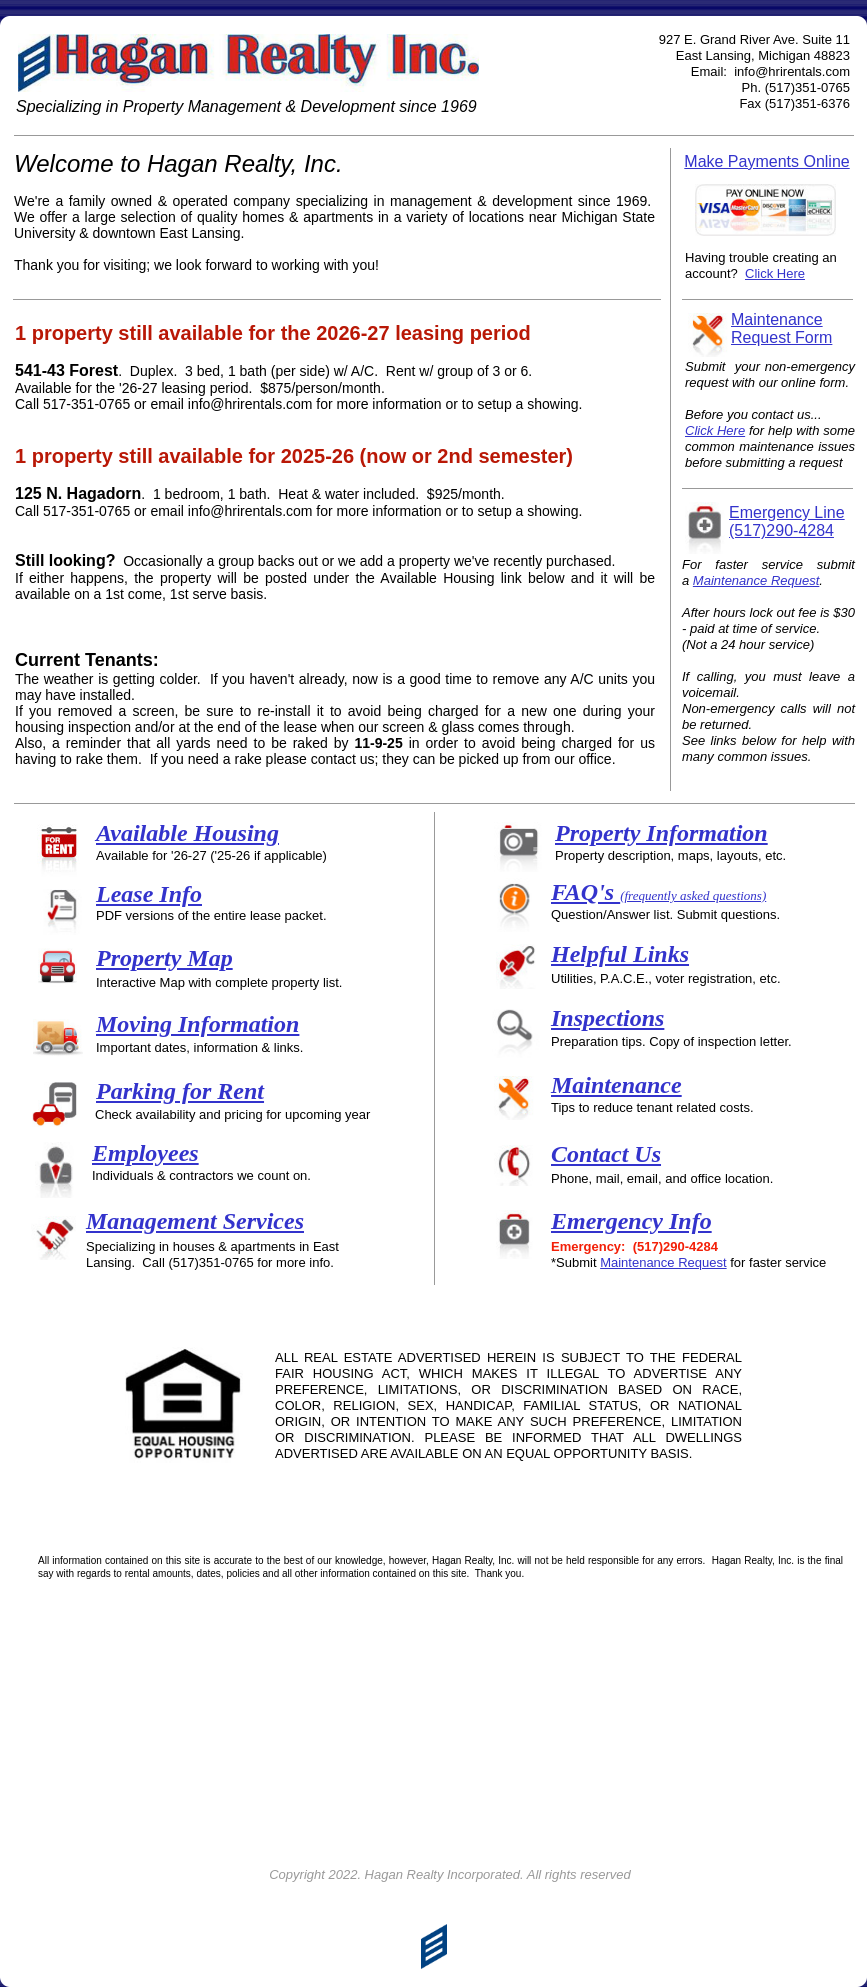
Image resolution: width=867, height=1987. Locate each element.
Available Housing (187, 833)
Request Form (781, 337)
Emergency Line (787, 512)
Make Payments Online (766, 161)
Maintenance (616, 1085)
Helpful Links (620, 954)
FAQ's (585, 892)
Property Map (164, 958)
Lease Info (149, 894)
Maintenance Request (663, 1262)
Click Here (715, 430)
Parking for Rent (180, 1091)
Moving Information (197, 1024)
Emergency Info (631, 1221)
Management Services (195, 1221)
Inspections (607, 1018)
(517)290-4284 (781, 530)
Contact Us (606, 1154)
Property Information (661, 833)
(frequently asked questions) (693, 895)
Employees (145, 1153)
